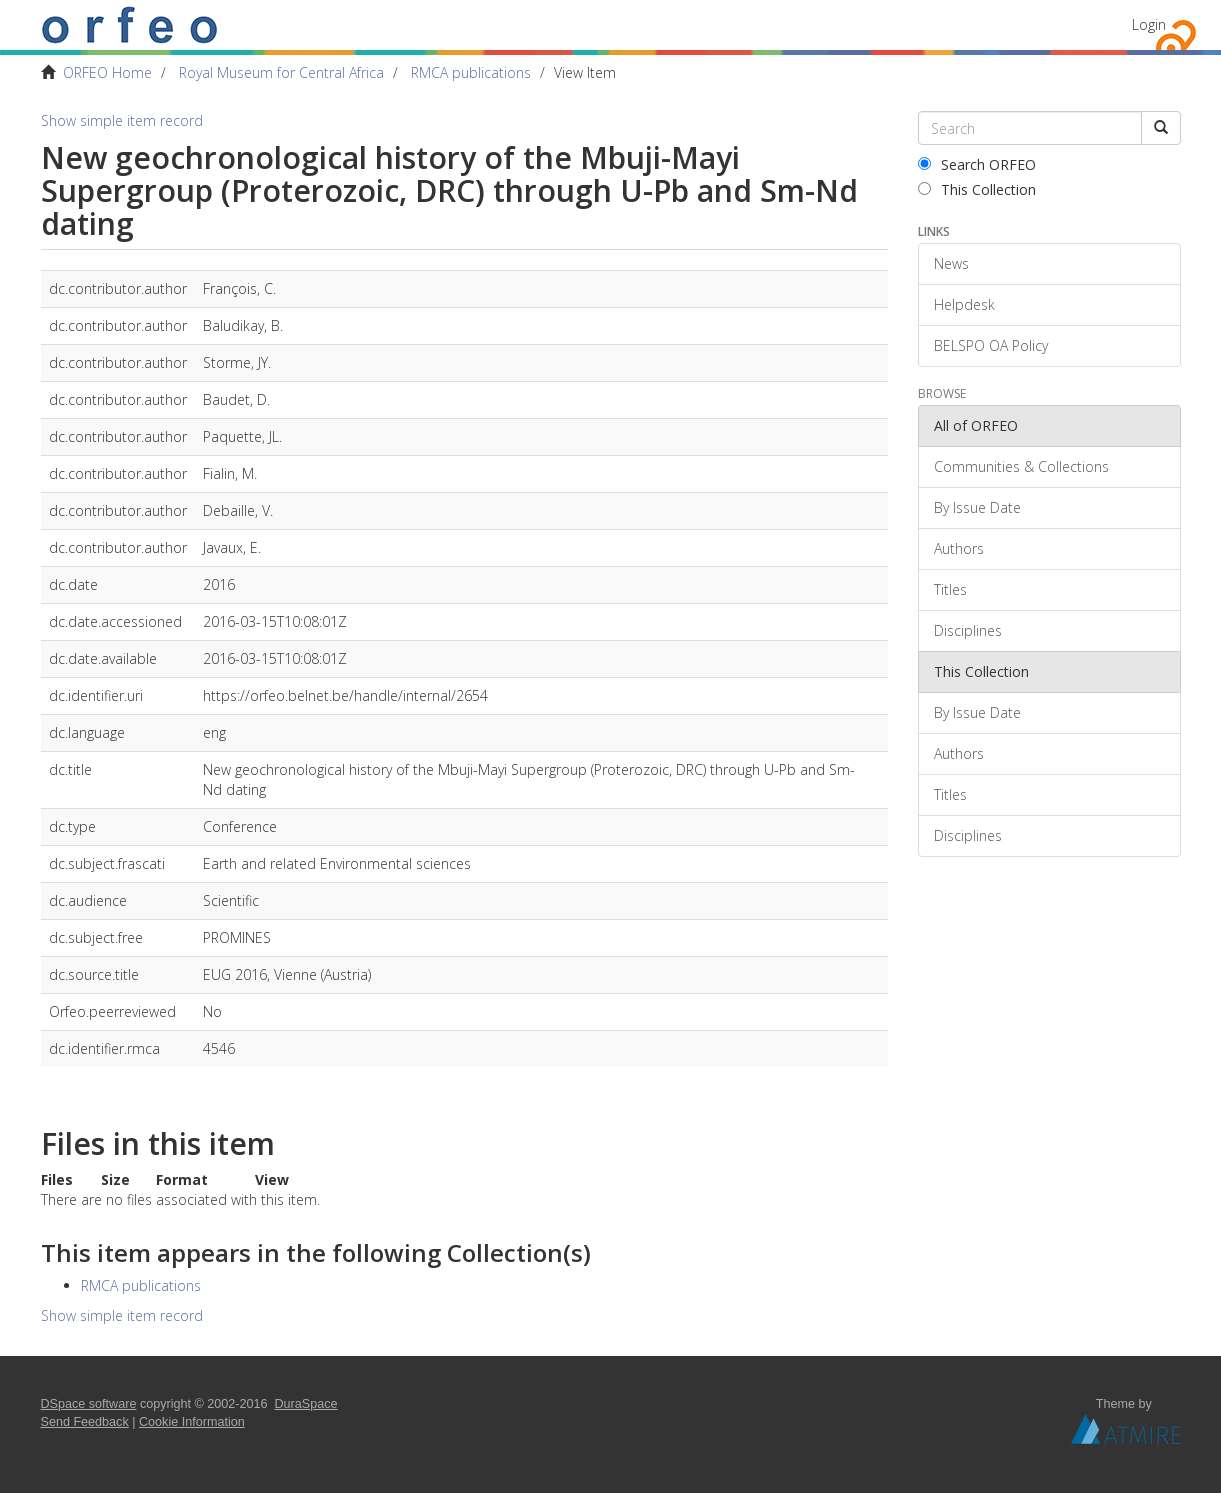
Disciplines (968, 630)
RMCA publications (471, 72)
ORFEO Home (107, 72)
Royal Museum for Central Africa (281, 72)
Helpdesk (964, 304)
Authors (959, 548)
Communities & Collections (1021, 466)
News (951, 263)
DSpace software (89, 1404)
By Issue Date (977, 507)
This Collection (977, 189)
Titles (950, 589)
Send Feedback (85, 1422)
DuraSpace (306, 1404)
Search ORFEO (977, 164)
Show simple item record (122, 120)
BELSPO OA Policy (991, 345)
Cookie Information (192, 1422)
